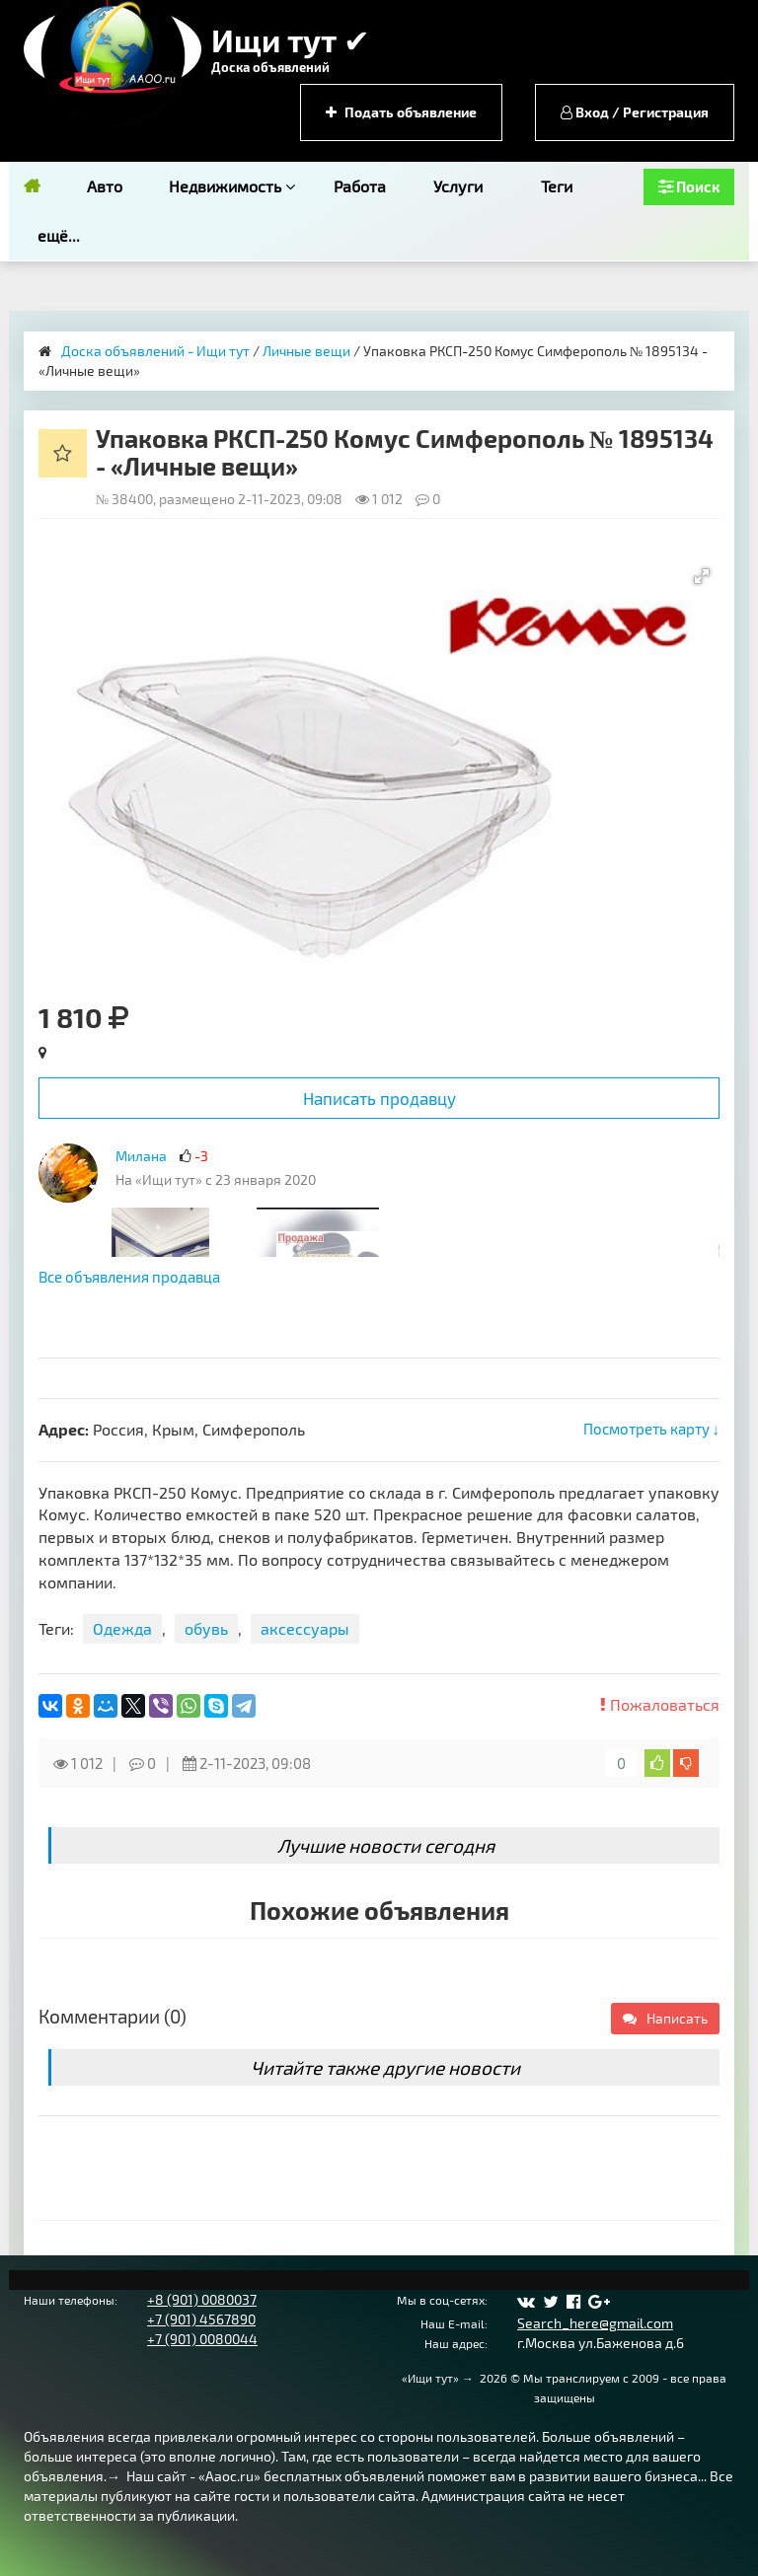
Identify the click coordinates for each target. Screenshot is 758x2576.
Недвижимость (232, 186)
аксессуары (305, 1628)
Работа (360, 186)
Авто (104, 186)
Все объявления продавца (129, 1277)
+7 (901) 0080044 (202, 2338)
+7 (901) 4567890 (201, 2319)
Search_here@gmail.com (595, 2323)
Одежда (122, 1628)
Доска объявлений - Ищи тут (155, 350)
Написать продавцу (379, 1098)
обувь (206, 1628)
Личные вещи (306, 350)
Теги (556, 186)
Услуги (458, 186)
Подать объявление (401, 112)
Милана (141, 1155)
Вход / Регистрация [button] (635, 112)
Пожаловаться (660, 1704)
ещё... (59, 235)
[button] (702, 576)
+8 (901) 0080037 (202, 2299)
